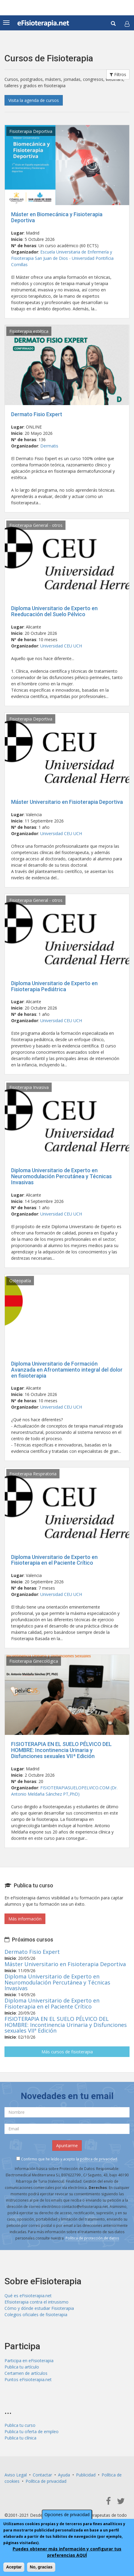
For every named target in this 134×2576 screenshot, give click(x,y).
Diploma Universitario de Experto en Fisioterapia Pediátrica (54, 986)
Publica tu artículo (22, 2367)
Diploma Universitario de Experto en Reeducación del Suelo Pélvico (54, 611)
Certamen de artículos (26, 2373)
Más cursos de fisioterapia (67, 2052)
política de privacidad (98, 2159)
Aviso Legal (16, 2475)
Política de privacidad (46, 2481)
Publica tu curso (20, 2425)
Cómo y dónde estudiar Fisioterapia (39, 2308)
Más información (24, 1919)
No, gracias (41, 2567)
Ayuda (64, 2475)
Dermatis (49, 446)
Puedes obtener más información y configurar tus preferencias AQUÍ (67, 2552)
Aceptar (14, 2567)
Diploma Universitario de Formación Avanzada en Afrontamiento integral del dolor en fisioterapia (67, 1369)
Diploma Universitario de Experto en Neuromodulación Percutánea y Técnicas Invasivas (61, 1176)
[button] (127, 24)
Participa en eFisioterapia (29, 2360)
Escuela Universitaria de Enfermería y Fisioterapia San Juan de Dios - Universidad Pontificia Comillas (62, 258)
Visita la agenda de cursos (33, 100)
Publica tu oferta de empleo (32, 2431)
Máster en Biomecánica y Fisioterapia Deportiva (56, 217)
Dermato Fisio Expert (36, 414)
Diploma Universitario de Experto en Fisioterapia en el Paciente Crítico (54, 1560)
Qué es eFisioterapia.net (28, 2295)
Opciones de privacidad (67, 2514)
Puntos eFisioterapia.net (28, 2379)
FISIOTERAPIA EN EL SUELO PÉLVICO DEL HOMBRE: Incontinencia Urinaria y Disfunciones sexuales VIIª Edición (61, 1750)
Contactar (42, 2475)
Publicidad (86, 2475)
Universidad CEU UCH (61, 646)
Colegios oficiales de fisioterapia (36, 2314)
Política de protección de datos (92, 2238)
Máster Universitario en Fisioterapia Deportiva (67, 802)
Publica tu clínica (20, 2438)
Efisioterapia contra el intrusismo (37, 2302)
